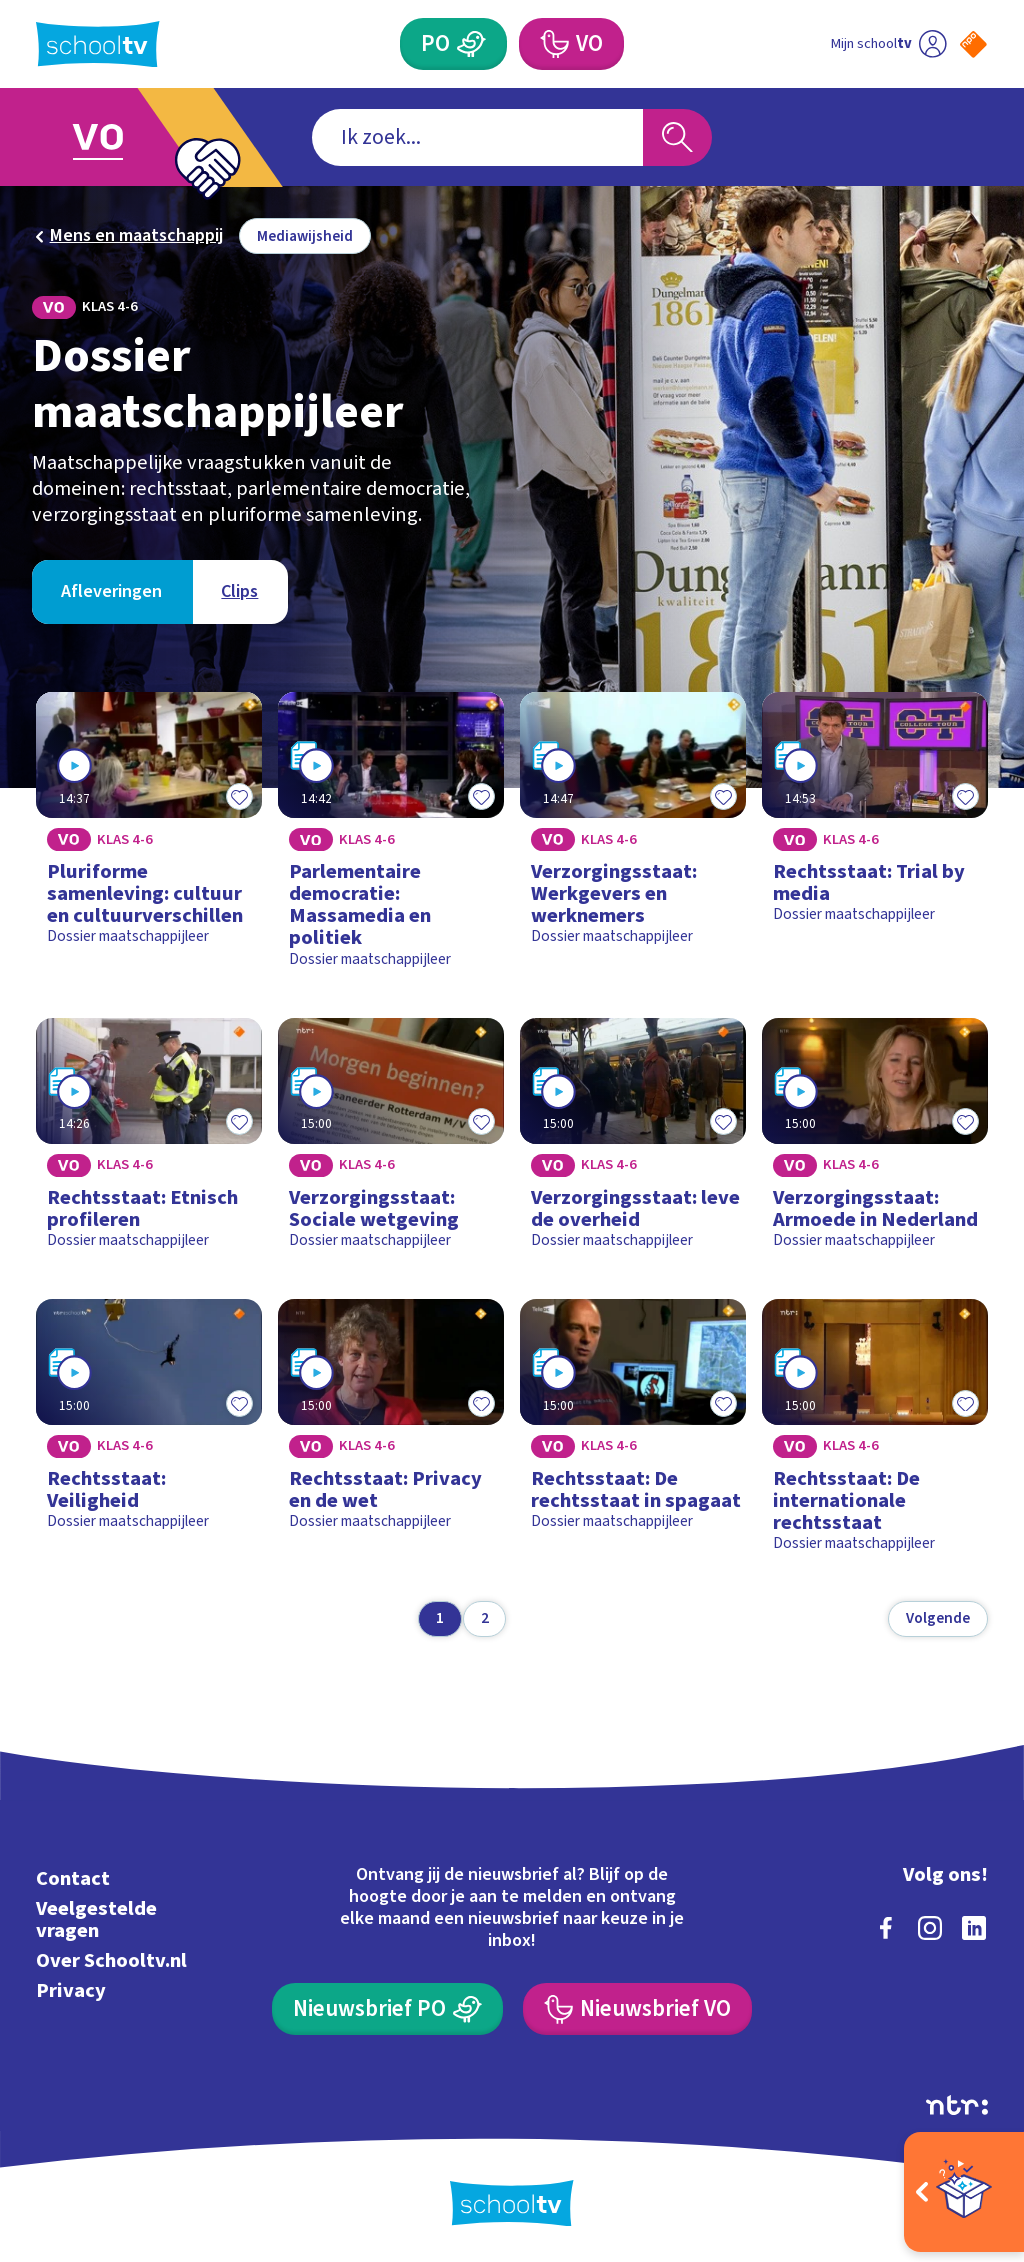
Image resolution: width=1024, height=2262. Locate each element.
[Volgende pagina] (938, 1619)
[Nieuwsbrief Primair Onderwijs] (387, 2009)
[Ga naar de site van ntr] (957, 2105)
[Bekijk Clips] (240, 592)
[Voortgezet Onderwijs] (571, 44)
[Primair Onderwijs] (453, 44)
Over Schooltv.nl (111, 1960)
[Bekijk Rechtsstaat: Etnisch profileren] (148, 1142)
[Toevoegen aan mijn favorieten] (240, 796)
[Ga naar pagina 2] (485, 1619)
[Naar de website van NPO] (973, 44)
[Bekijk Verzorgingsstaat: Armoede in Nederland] (874, 1142)
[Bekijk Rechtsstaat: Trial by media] (874, 838)
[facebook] (886, 1928)
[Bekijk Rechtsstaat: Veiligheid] (148, 1434)
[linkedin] (974, 1928)
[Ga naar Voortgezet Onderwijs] (129, 137)
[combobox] (477, 137)
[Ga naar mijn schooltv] (888, 44)
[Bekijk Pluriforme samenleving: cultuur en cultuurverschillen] (148, 838)
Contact (73, 1878)
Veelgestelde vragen (96, 1919)
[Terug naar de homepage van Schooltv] (98, 44)
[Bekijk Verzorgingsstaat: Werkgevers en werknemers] (632, 838)
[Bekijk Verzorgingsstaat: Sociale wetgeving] (390, 1142)
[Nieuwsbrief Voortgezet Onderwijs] (637, 2009)
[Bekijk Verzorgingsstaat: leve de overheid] (632, 1142)
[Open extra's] (964, 2192)
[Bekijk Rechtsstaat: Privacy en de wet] (390, 1434)
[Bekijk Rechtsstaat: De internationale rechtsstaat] (874, 1434)
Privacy (71, 1990)
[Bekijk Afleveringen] (112, 592)
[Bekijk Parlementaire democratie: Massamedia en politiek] (390, 838)
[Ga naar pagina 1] (440, 1619)
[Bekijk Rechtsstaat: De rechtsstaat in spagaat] (632, 1434)
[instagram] (930, 1928)
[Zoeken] (677, 137)
